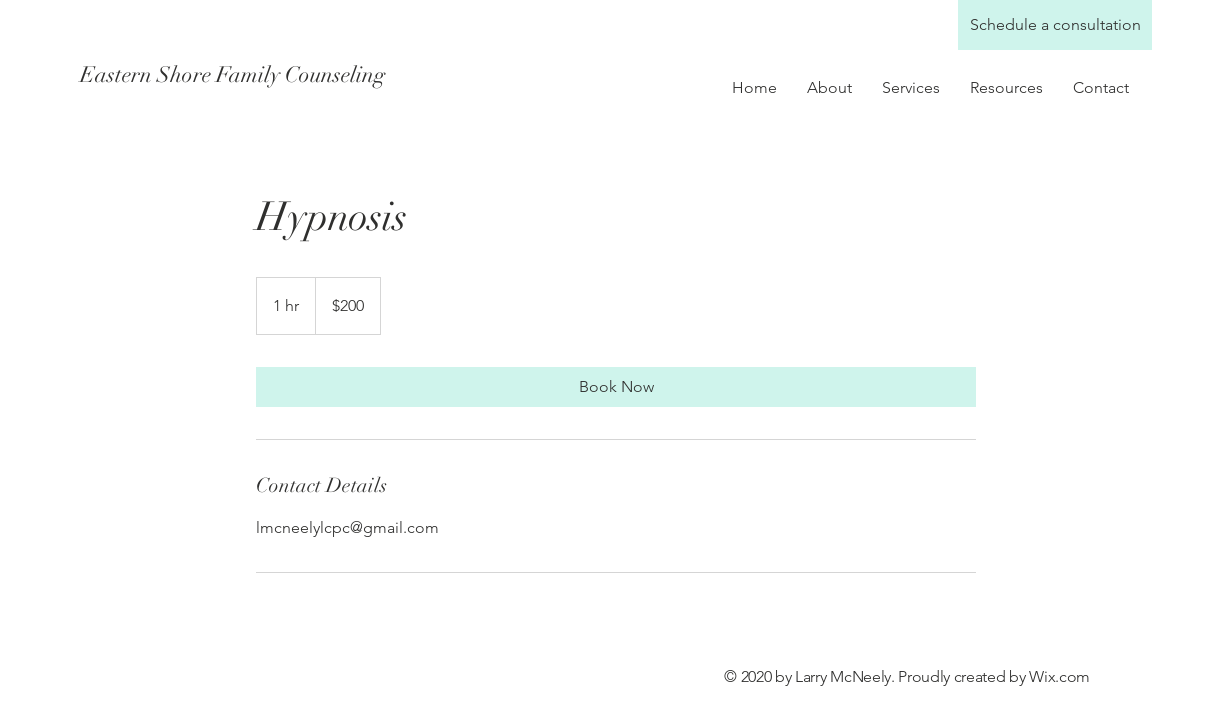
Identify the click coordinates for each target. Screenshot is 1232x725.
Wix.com (1059, 676)
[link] (616, 387)
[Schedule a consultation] (1055, 25)
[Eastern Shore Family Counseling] (258, 75)
